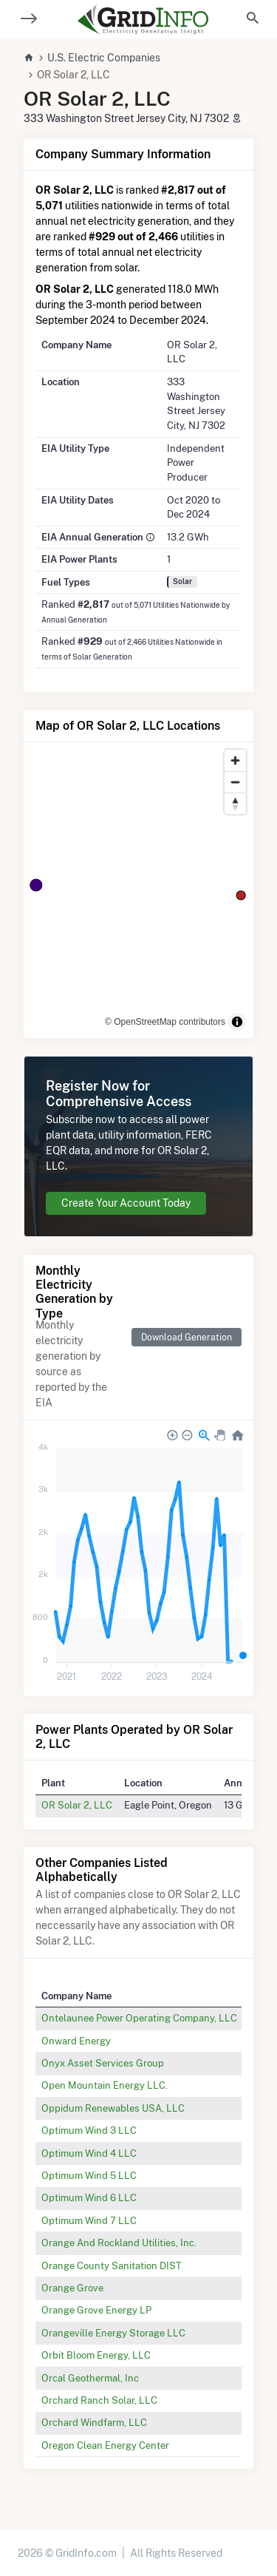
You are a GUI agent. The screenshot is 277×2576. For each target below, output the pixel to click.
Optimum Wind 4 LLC (89, 2153)
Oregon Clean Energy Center (105, 2445)
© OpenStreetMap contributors (165, 1022)
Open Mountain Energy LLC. (104, 2085)
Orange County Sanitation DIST (111, 2265)
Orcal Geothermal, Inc (90, 2378)
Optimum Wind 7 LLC (89, 2220)
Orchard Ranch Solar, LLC (99, 2400)
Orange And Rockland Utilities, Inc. (118, 2242)
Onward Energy (76, 2041)
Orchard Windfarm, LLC (94, 2422)
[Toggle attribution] (237, 1022)
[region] (138, 890)
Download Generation (186, 1337)
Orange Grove (72, 2288)
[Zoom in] (235, 760)
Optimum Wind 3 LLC (89, 2130)
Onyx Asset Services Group (102, 2063)
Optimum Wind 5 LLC (89, 2175)
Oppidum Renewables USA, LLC (113, 2108)
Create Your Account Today (126, 1203)
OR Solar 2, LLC (76, 1805)
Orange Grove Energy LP (96, 2310)
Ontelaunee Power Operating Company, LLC (139, 2018)
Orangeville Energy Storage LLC (113, 2333)
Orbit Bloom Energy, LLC (96, 2355)
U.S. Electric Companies (103, 58)
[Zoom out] (235, 782)
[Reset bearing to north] (235, 803)
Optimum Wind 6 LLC (89, 2197)
